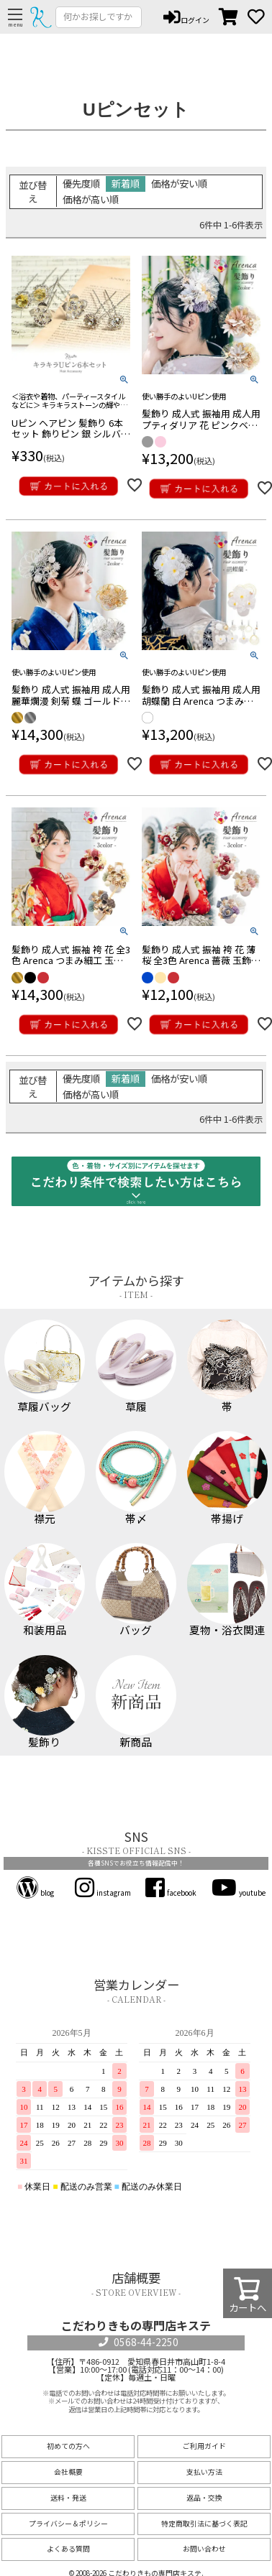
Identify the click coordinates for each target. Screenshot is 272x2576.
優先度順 (81, 183)
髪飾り (45, 1701)
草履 (136, 1366)
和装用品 (45, 1589)
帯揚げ (227, 1477)
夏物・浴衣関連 (227, 1589)
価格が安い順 (179, 183)
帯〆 (136, 1477)
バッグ (136, 1589)
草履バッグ (45, 1366)
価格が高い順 (91, 199)
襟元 (45, 1477)
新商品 (136, 1701)
